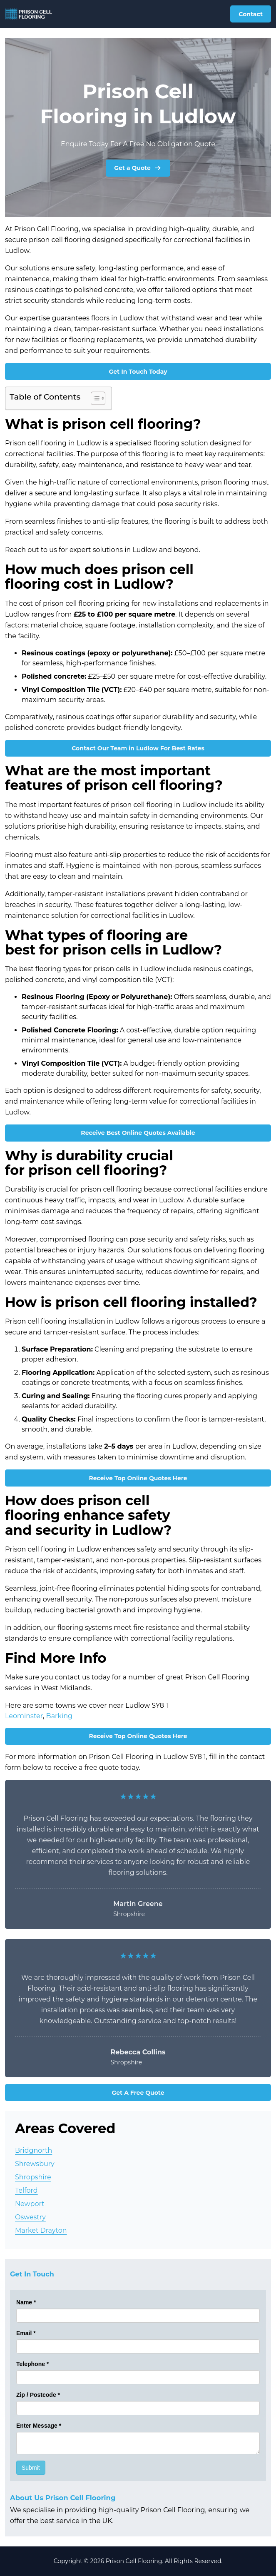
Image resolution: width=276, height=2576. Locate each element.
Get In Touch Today (138, 371)
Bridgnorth (33, 2150)
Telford (26, 2190)
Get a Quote (138, 168)
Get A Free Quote (138, 2092)
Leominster (24, 1716)
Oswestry (30, 2217)
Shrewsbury (35, 2164)
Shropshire (33, 2177)
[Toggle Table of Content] (94, 398)
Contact (251, 14)
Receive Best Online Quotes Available (138, 1133)
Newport (30, 2204)
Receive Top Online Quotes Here (138, 1478)
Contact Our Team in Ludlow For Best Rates (138, 748)
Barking (59, 1716)
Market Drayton (41, 2230)
